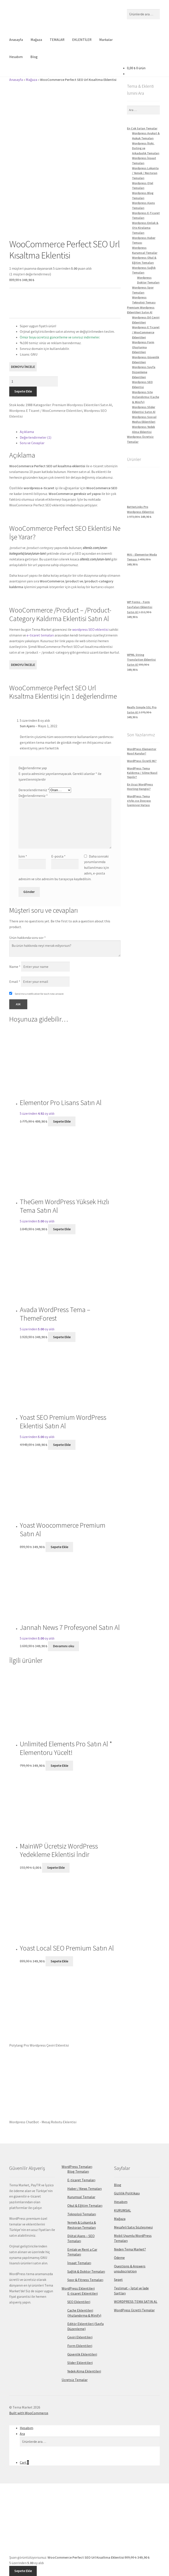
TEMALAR (57, 39)
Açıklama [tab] (27, 431)
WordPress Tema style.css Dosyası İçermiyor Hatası (139, 800)
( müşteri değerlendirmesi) (30, 274)
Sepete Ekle (23, 391)
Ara (22, 2433)
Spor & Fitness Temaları (85, 2280)
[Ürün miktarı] (33, 381)
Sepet (118, 2279)
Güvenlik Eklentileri (82, 2354)
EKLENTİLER (82, 39)
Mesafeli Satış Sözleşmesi (133, 2227)
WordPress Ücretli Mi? (141, 761)
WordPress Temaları (77, 2166)
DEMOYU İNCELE (23, 366)
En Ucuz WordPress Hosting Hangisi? (140, 786)
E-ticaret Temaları (81, 2180)
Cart (24, 2462)
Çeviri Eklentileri (79, 2337)
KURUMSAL (122, 2210)
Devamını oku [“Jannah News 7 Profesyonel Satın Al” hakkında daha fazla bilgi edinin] (63, 1646)
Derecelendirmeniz (33, 790)
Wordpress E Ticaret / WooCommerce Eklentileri (45, 410)
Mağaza (36, 39)
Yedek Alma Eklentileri (84, 2371)
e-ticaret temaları (40, 635)
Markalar (106, 39)
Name (15, 966)
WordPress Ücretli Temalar (134, 2310)
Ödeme (119, 2257)
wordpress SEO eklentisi (90, 629)
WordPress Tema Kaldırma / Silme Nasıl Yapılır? (142, 772)
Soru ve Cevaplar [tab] (32, 443)
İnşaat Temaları (79, 2263)
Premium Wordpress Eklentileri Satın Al (82, 405)
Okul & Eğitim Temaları (84, 2205)
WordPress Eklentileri (78, 2288)
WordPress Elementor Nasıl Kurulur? (141, 751)
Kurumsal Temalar (81, 2197)
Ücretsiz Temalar (75, 2380)
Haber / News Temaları (84, 2188)
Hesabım (16, 57)
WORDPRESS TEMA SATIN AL (135, 2301)
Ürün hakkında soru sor (27, 937)
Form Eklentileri (79, 2345)
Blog (34, 57)
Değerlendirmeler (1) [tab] (35, 437)
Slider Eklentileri (80, 2362)
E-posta (58, 856)
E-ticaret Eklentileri (82, 2293)
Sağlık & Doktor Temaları (86, 2271)
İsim (22, 856)
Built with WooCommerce (28, 2413)
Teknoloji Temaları (81, 2214)
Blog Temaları (78, 2171)
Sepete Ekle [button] (62, 1121)
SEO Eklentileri (78, 2302)
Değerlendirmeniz (33, 795)
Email (15, 981)
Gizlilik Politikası (127, 2193)
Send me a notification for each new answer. (39, 993)
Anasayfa (16, 39)
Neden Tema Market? (130, 2249)
